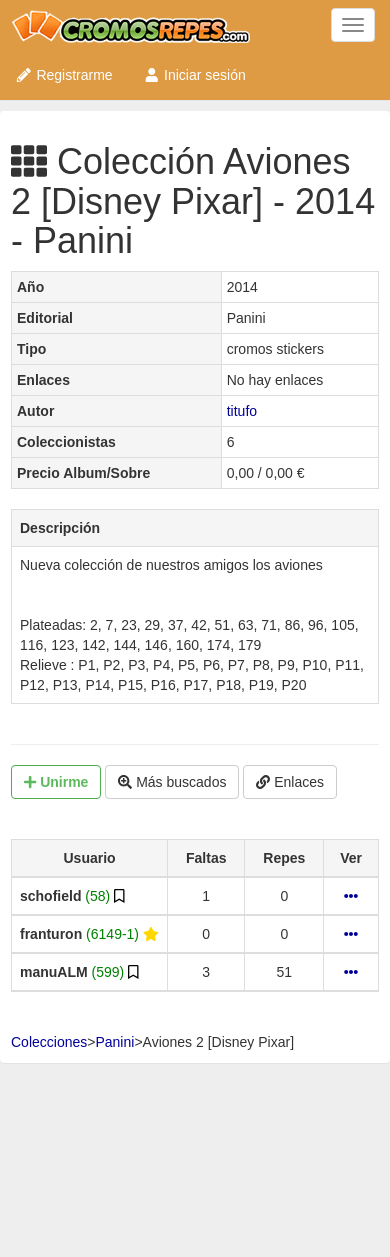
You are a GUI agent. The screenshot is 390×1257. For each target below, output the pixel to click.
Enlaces (290, 782)
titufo (242, 411)
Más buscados (172, 782)
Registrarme (64, 75)
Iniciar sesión (194, 75)
